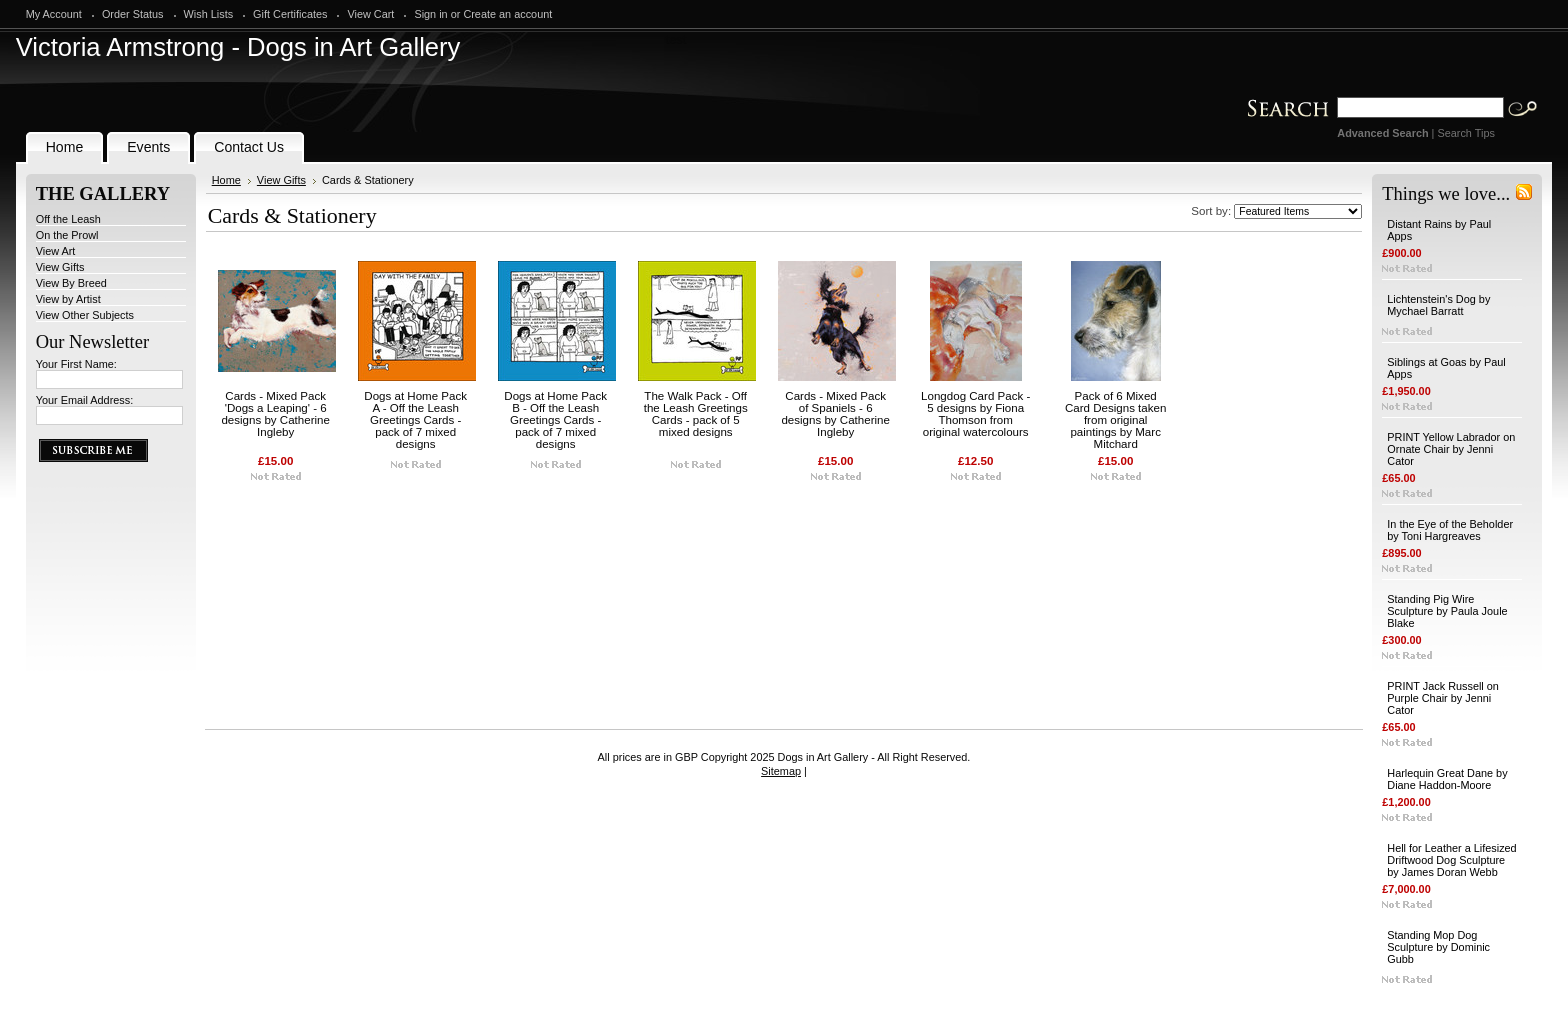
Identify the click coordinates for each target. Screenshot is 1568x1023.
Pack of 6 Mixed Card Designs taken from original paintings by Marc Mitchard (1115, 420)
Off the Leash (68, 219)
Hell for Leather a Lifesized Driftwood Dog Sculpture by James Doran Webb (1451, 860)
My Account (54, 14)
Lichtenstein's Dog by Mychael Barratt (1438, 305)
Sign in (430, 14)
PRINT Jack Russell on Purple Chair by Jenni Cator (1443, 698)
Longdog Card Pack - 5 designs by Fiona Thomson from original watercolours (975, 414)
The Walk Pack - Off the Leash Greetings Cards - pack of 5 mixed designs (696, 414)
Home (226, 180)
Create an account (507, 14)
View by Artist (68, 299)
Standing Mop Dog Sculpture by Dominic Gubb (1438, 947)
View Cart (370, 14)
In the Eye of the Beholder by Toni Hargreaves (1450, 530)
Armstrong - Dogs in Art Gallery (238, 47)
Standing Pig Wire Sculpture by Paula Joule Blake (1447, 611)
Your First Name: (76, 364)
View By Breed (71, 283)
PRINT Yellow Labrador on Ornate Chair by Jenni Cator (1451, 449)
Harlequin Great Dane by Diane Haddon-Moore (1447, 779)
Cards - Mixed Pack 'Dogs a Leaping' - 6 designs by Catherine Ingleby (275, 414)
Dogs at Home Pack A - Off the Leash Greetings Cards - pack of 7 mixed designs (415, 420)
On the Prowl (67, 235)
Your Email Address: (85, 400)
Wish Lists (209, 14)
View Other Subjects (85, 315)
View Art (56, 251)
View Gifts (60, 267)
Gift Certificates (290, 14)
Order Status (133, 14)
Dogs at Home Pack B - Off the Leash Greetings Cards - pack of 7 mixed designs (555, 420)
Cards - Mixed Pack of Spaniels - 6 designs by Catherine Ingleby (835, 414)
